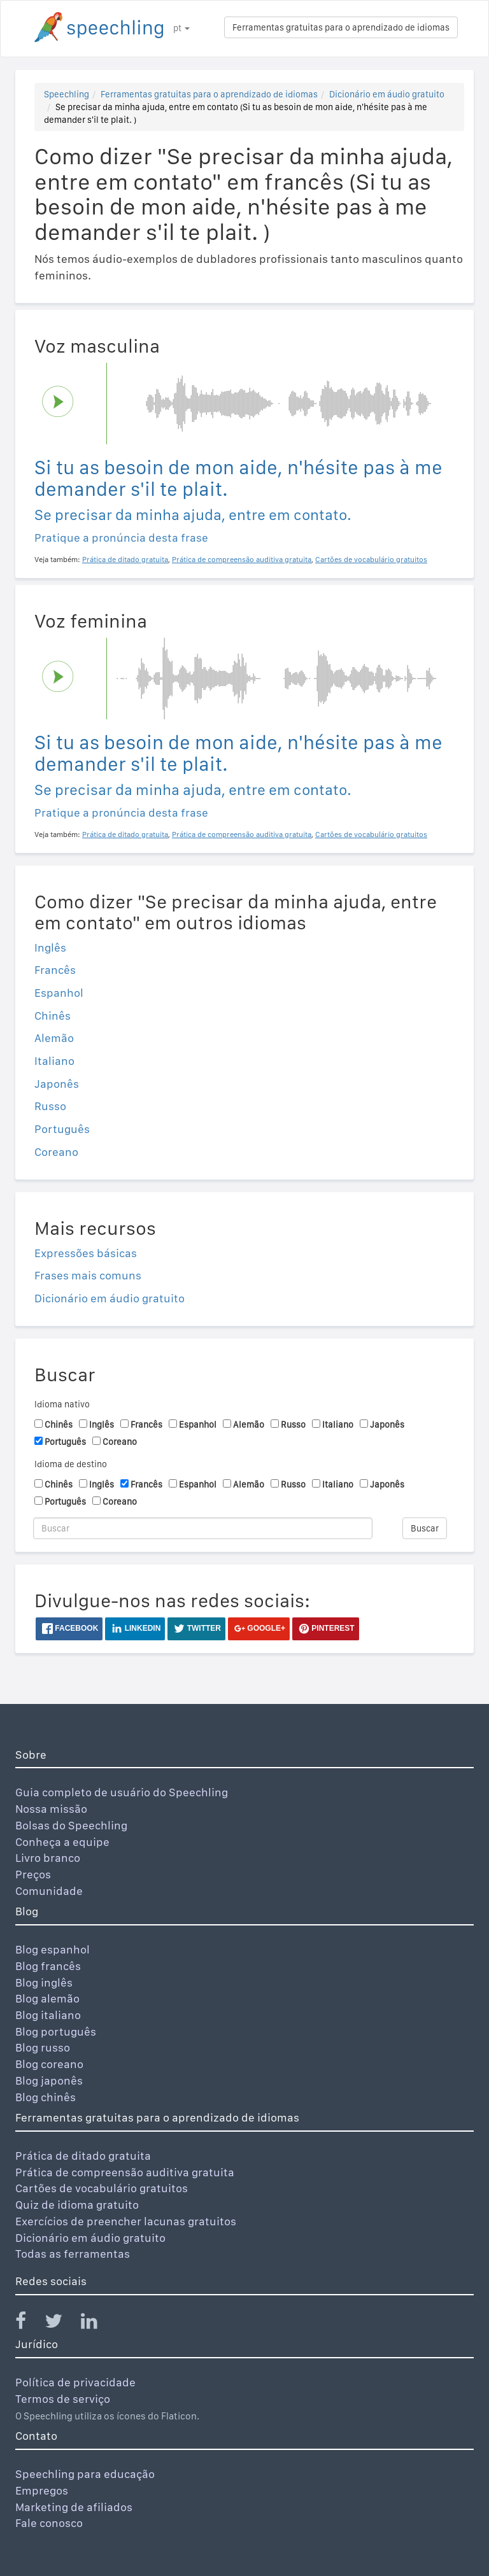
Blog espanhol (52, 1949)
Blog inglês (44, 1982)
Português (62, 1129)
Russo (50, 1106)
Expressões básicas (85, 1253)
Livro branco (47, 1857)
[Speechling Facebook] (28, 2323)
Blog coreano (49, 2064)
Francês (55, 969)
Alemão (54, 1038)
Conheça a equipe (62, 1841)
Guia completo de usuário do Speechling (121, 1792)
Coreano (56, 1151)
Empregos (41, 2490)
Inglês (50, 947)
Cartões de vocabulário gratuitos (101, 2188)
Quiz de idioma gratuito (77, 2204)
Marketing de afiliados (73, 2507)
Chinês (52, 1015)
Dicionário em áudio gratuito (386, 94)
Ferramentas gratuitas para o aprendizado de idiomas (341, 27)
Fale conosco (49, 2523)
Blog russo (42, 2047)
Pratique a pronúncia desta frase (121, 537)
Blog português (55, 2031)
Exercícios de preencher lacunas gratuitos (125, 2221)
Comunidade (49, 1890)
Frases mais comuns (87, 1275)
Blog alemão (47, 1998)
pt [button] (181, 28)
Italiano (54, 1060)
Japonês (56, 1083)
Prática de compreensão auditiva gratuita (124, 2172)
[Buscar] (202, 1528)
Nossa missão (51, 1808)
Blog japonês (49, 2080)
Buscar (425, 1528)
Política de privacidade (75, 2382)
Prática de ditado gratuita (83, 2155)
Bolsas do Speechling (71, 1825)
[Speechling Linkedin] (97, 2323)
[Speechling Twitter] (61, 2323)
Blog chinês (45, 2097)
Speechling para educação (85, 2474)
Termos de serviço (62, 2398)
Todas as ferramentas (72, 2253)
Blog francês (48, 1966)
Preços (33, 1874)
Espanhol (58, 992)
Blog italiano (48, 2015)
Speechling (66, 94)
